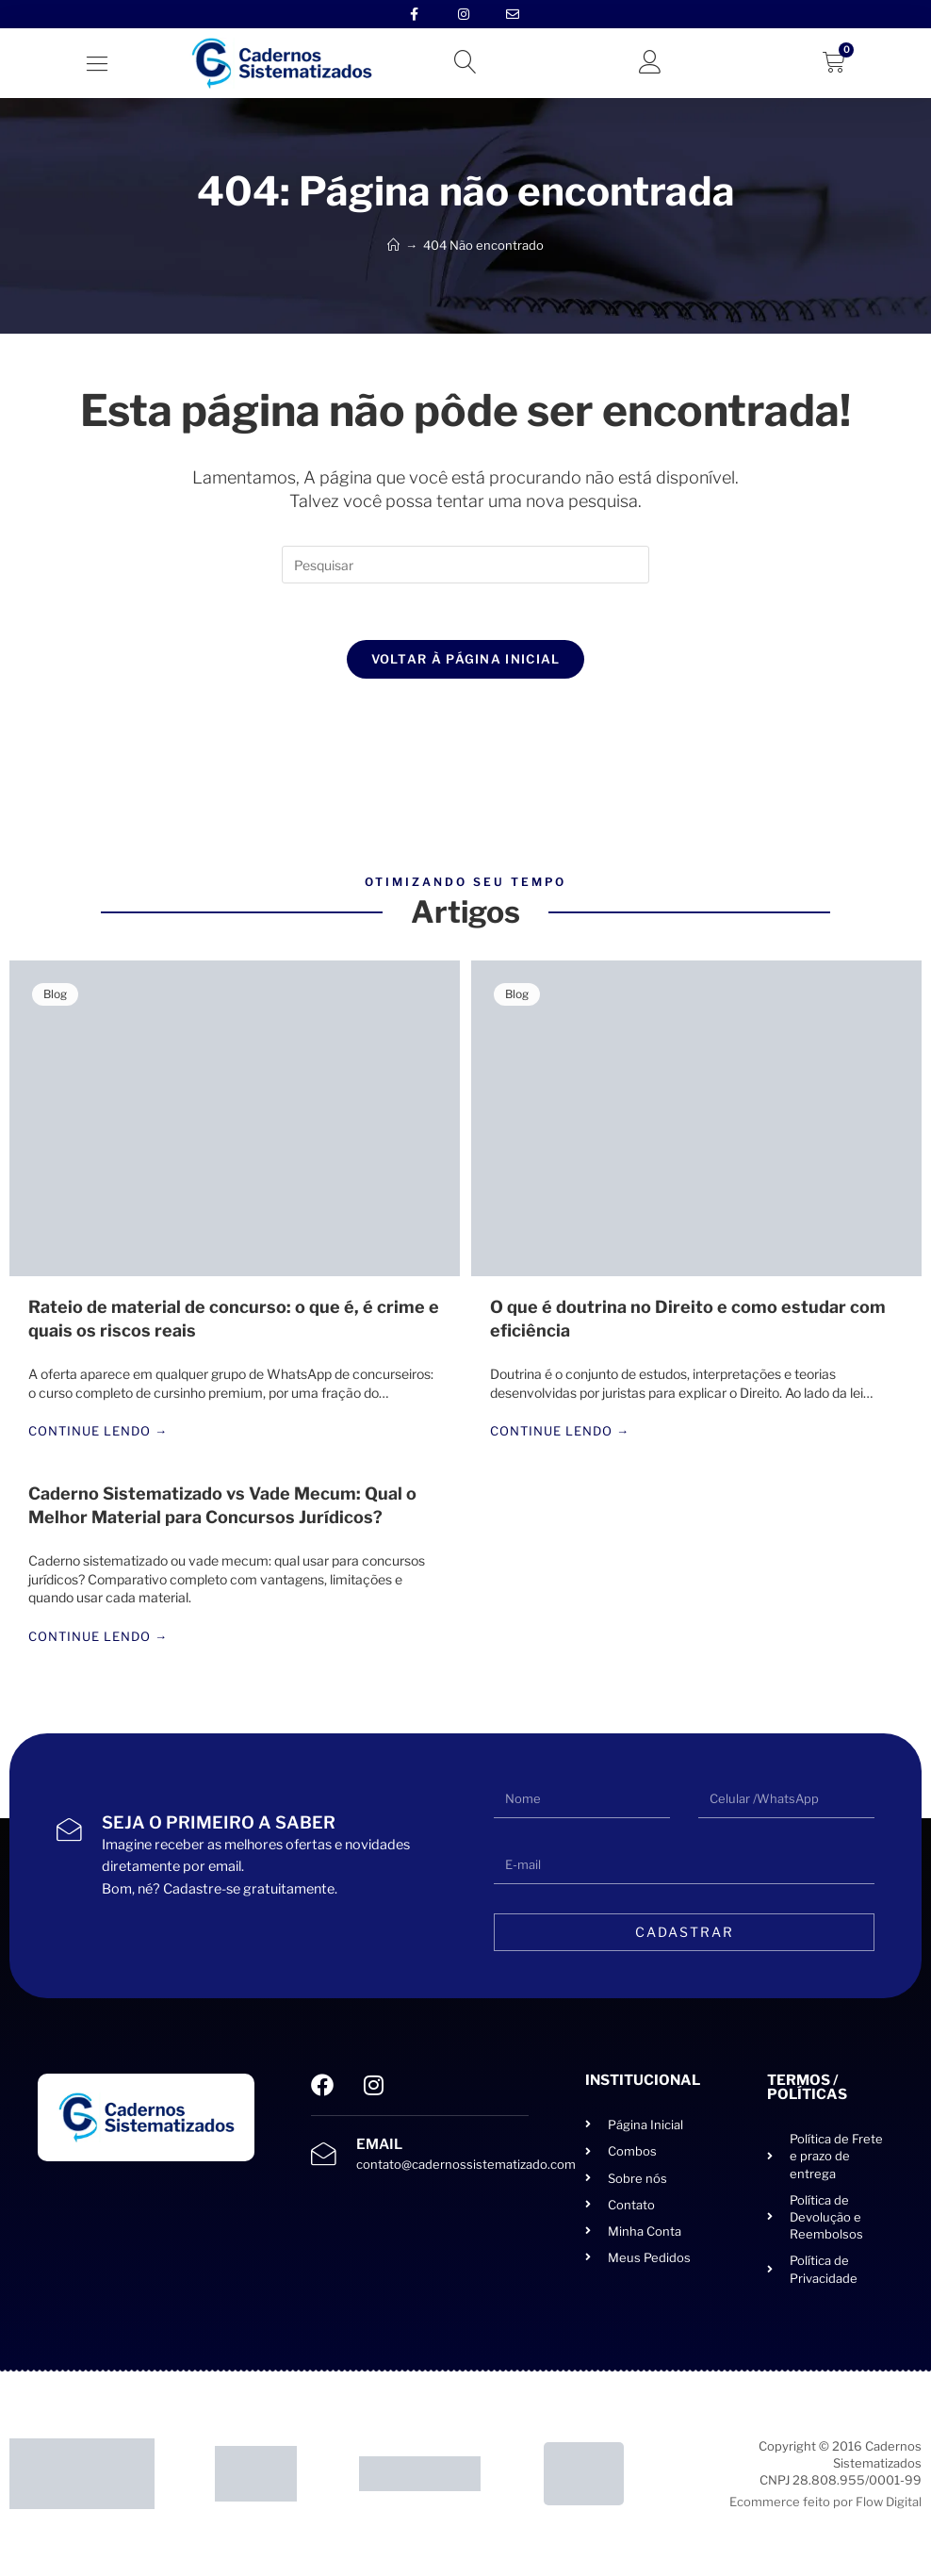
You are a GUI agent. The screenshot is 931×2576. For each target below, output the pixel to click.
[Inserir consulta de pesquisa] (465, 564)
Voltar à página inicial (466, 658)
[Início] (393, 245)
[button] (96, 63)
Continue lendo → (98, 1431)
